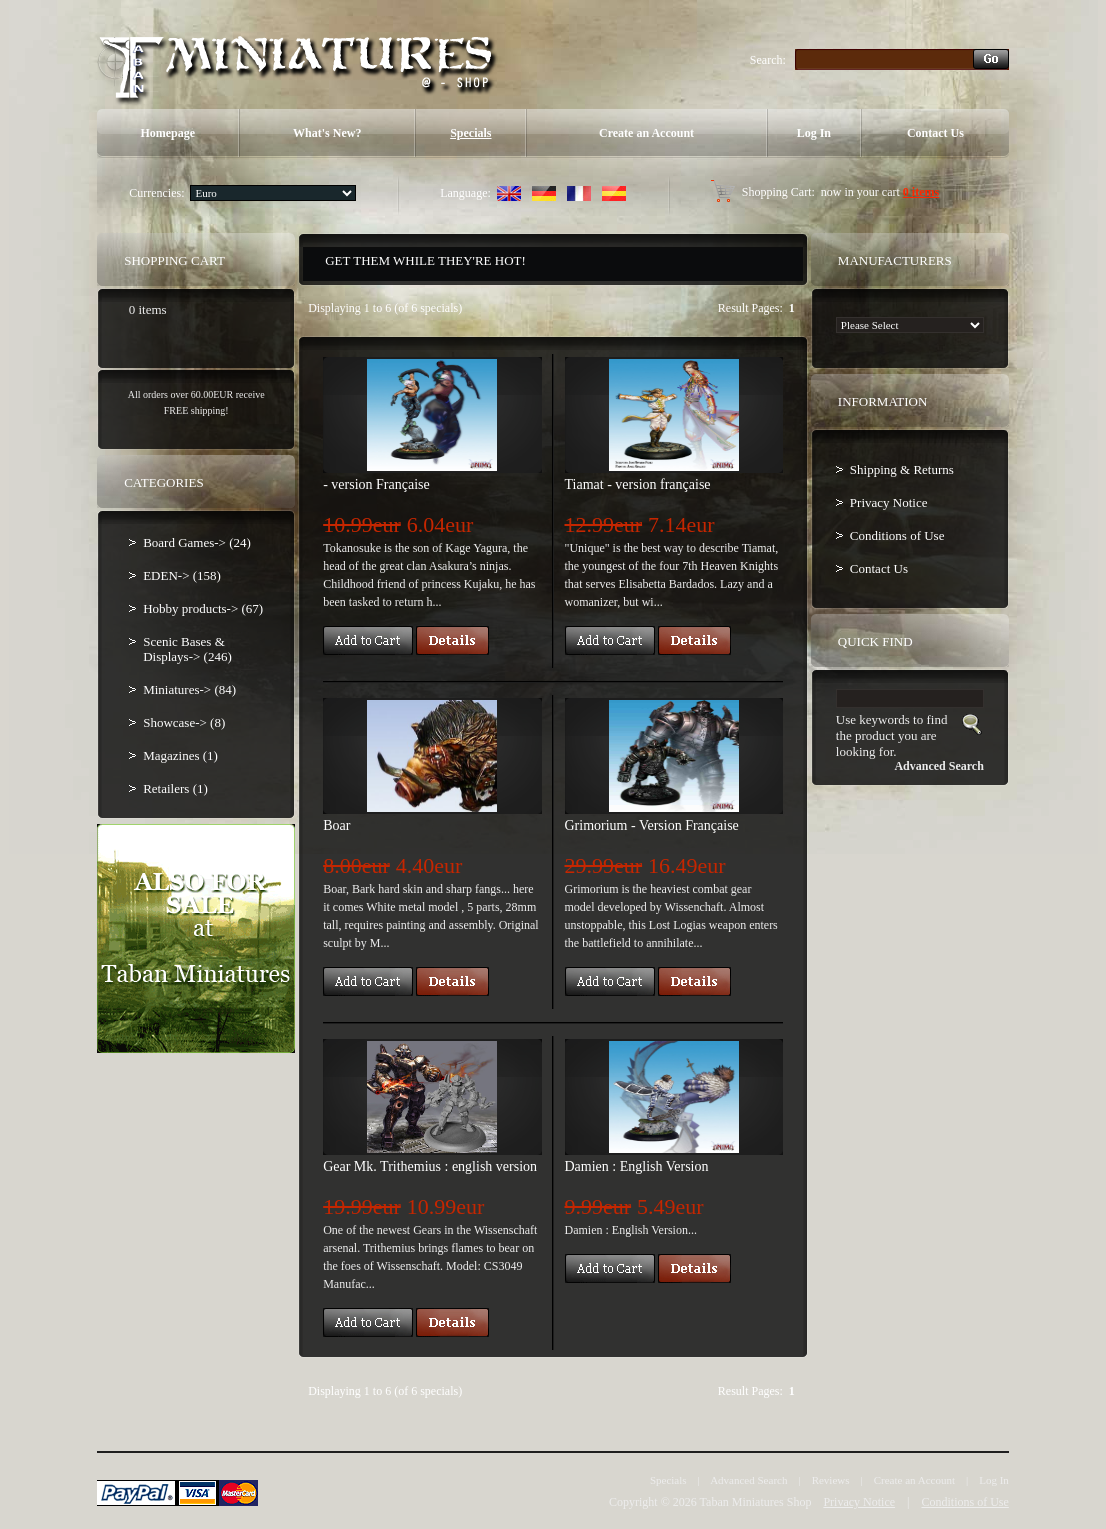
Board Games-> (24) (197, 542)
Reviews (831, 1480)
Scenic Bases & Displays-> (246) (187, 649)
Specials (470, 133)
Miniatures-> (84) (189, 689)
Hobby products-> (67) (203, 608)
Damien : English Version (637, 1166)
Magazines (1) (180, 755)
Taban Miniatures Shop (756, 1502)
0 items (921, 192)
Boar (336, 825)
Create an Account (646, 133)
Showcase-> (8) (184, 722)
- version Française (376, 484)
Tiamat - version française (638, 484)
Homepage (167, 133)
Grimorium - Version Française (652, 825)
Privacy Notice (889, 502)
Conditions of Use (897, 535)
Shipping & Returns (902, 469)
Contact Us (935, 133)
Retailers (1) (175, 788)
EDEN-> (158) (182, 575)
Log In (814, 133)
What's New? (327, 133)
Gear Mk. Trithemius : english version (430, 1166)
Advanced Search (748, 1480)
